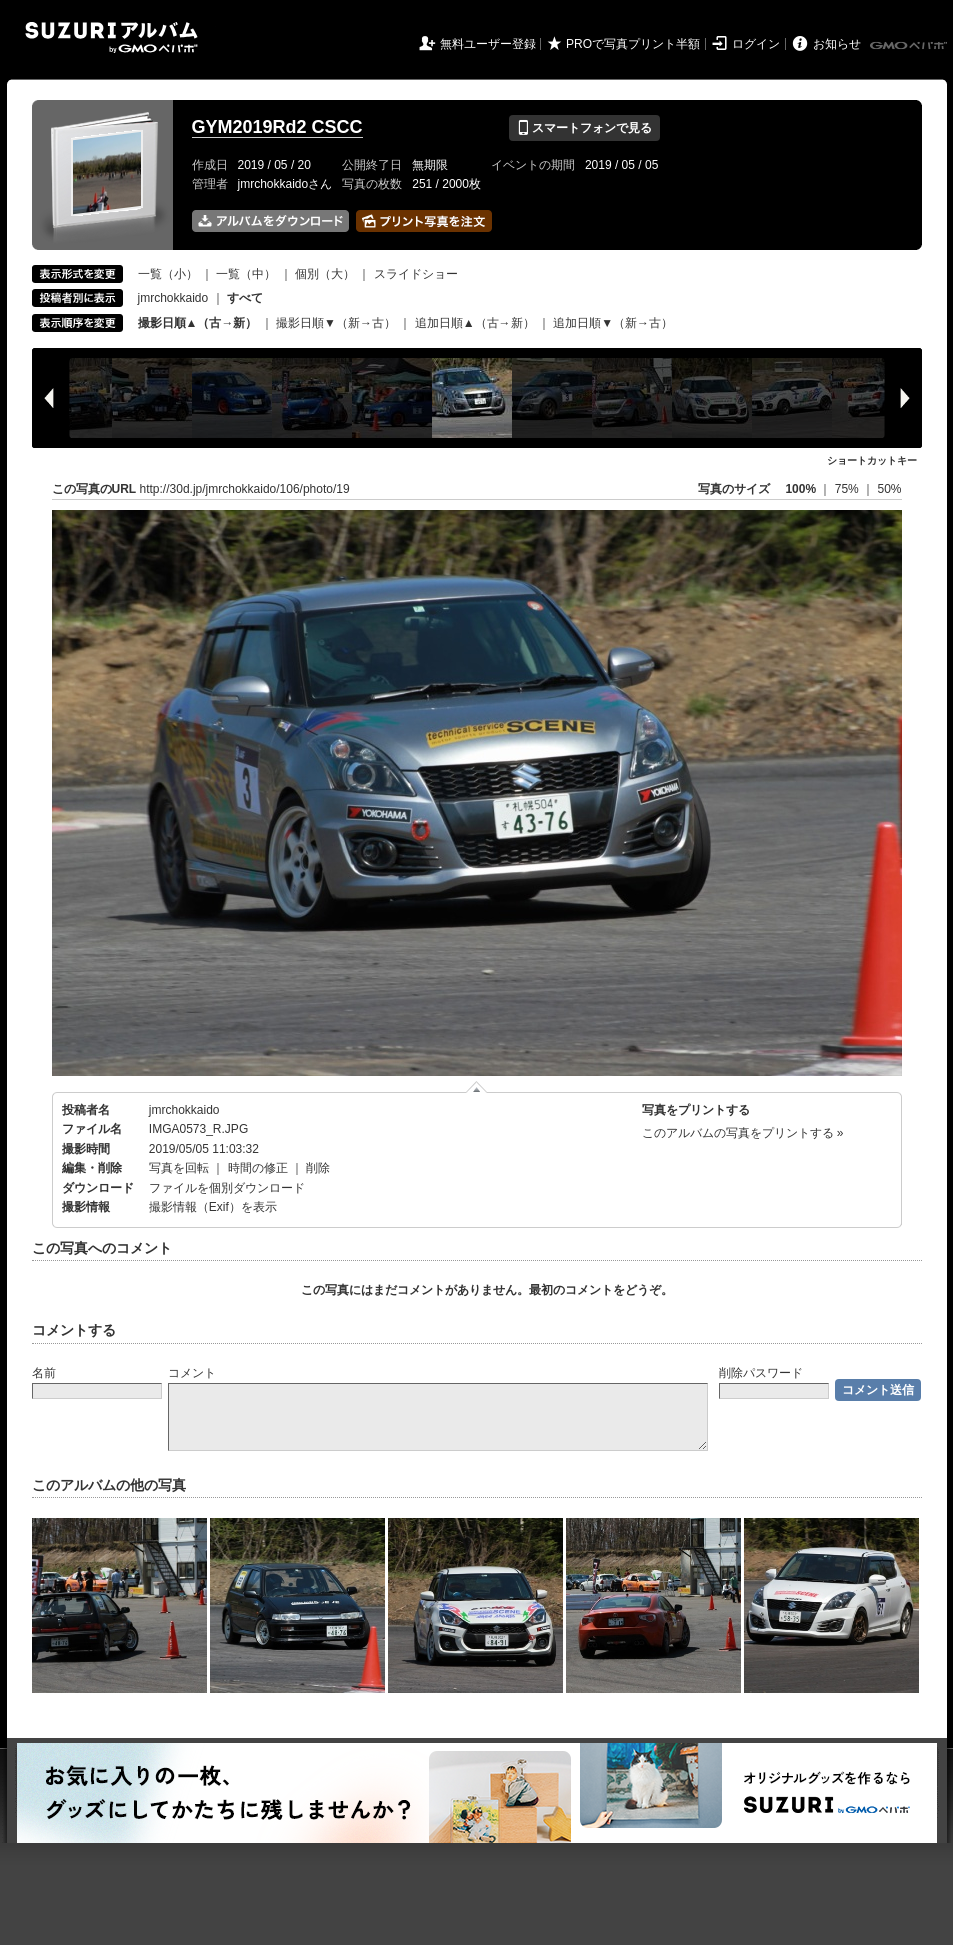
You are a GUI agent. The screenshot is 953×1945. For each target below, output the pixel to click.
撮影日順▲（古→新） (198, 323)
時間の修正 (258, 1168)
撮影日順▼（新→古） (336, 323)
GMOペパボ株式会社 (910, 46)
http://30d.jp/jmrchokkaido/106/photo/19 (245, 489)
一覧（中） (246, 274)
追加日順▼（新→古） (613, 323)
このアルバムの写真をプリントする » (743, 1133)
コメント (192, 1373)
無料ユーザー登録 (488, 44)
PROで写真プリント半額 (633, 44)
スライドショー (416, 274)
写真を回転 (179, 1168)
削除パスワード (761, 1373)
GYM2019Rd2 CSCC (277, 127)
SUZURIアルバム (111, 37)
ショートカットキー (872, 460)
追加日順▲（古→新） (475, 323)
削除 (318, 1168)
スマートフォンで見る (584, 128)
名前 (44, 1373)
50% (889, 489)
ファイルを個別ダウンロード (227, 1188)
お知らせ (837, 44)
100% (800, 489)
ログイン (756, 44)
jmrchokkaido (173, 298)
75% (848, 489)
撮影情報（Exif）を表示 (213, 1207)
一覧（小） (168, 274)
